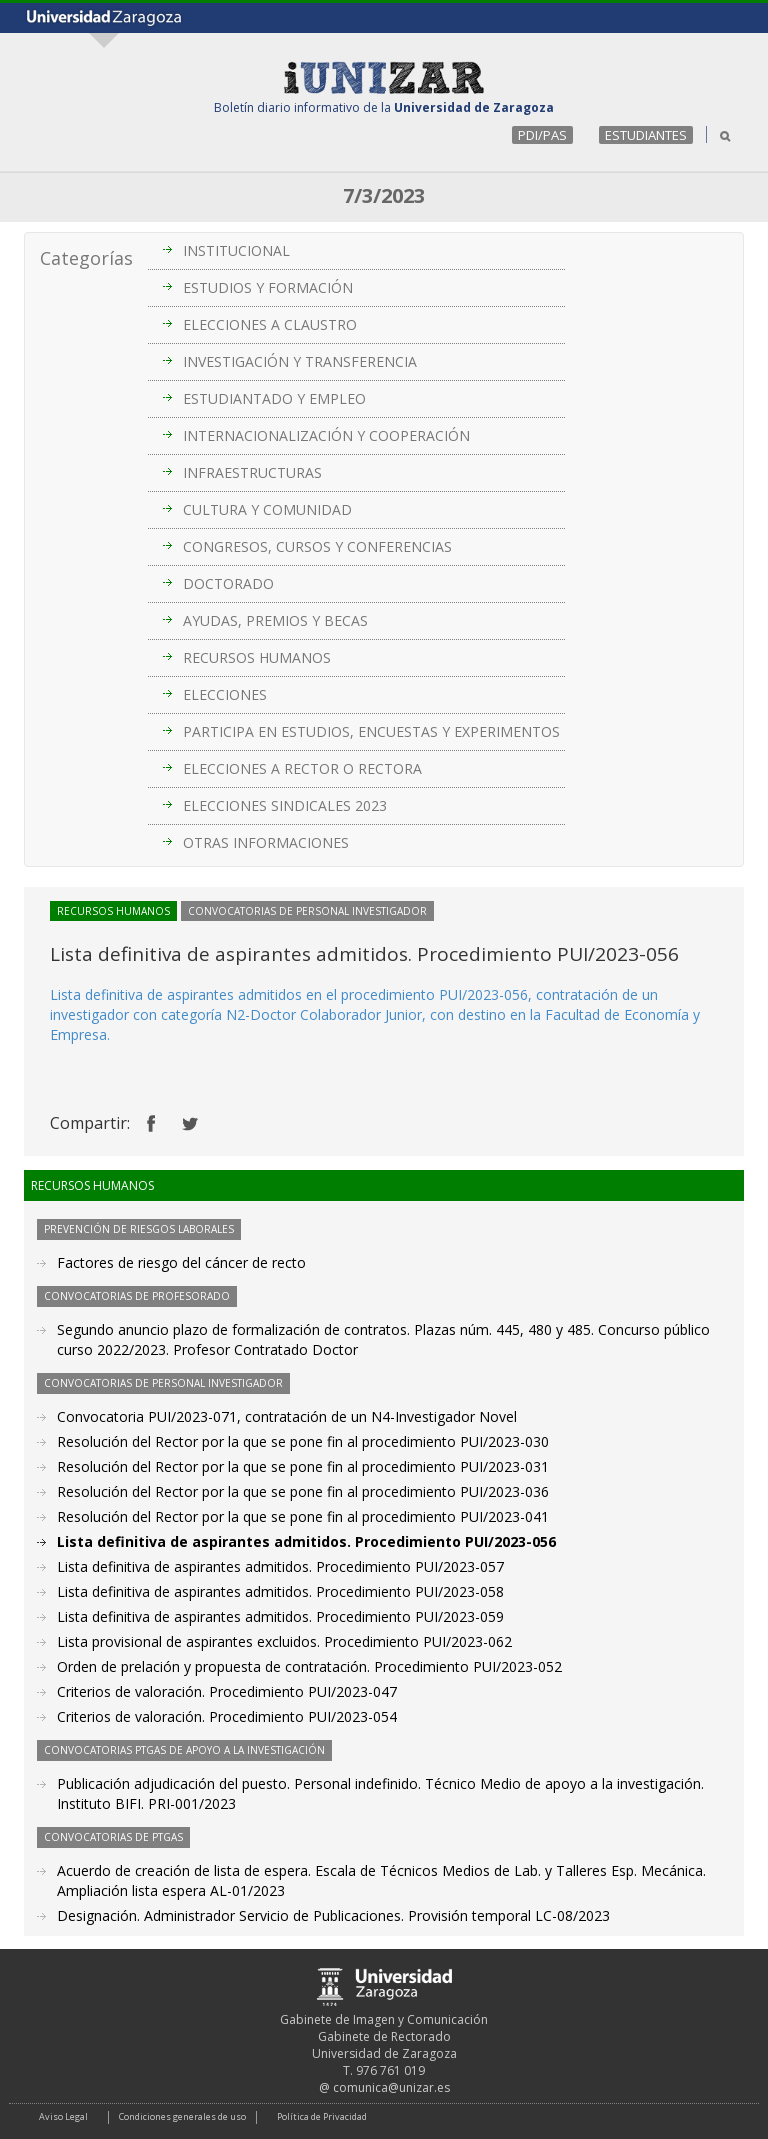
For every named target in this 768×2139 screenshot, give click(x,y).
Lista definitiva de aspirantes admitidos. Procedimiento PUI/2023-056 (306, 1541)
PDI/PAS (542, 135)
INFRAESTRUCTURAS (252, 472)
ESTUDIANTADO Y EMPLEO (274, 398)
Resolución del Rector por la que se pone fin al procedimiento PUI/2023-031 (303, 1466)
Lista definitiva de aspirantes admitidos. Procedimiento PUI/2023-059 (280, 1616)
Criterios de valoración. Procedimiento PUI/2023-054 (227, 1716)
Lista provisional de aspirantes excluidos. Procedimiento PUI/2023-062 (284, 1641)
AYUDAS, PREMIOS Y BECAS (275, 620)
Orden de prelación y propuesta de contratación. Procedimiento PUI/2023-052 (309, 1666)
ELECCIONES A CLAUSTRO (270, 324)
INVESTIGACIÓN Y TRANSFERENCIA (300, 361)
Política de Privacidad (322, 2116)
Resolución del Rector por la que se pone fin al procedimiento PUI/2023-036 (303, 1491)
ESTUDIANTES (646, 135)
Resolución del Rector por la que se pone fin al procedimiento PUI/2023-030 (303, 1441)
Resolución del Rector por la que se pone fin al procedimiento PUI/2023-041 (303, 1516)
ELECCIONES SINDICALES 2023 (285, 805)
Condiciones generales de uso (182, 2116)
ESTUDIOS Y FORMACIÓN (268, 287)
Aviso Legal (63, 2116)
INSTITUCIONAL (236, 250)
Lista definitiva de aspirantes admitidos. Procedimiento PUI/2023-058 (280, 1591)
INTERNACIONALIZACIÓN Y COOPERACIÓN (326, 435)
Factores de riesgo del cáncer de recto (181, 1262)
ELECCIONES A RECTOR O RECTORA (302, 768)
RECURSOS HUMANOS (257, 657)
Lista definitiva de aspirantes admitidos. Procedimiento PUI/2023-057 (280, 1566)
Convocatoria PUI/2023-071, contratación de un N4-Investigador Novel (287, 1416)
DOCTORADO (228, 583)
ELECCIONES (225, 694)
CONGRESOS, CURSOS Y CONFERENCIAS (317, 546)
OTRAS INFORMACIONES (266, 842)
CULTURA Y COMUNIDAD (267, 509)
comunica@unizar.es (391, 2087)
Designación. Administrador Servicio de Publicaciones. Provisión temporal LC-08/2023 (333, 1915)
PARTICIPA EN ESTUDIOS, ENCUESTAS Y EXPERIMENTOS (371, 731)
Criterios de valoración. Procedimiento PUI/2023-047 (227, 1691)
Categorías (86, 258)
